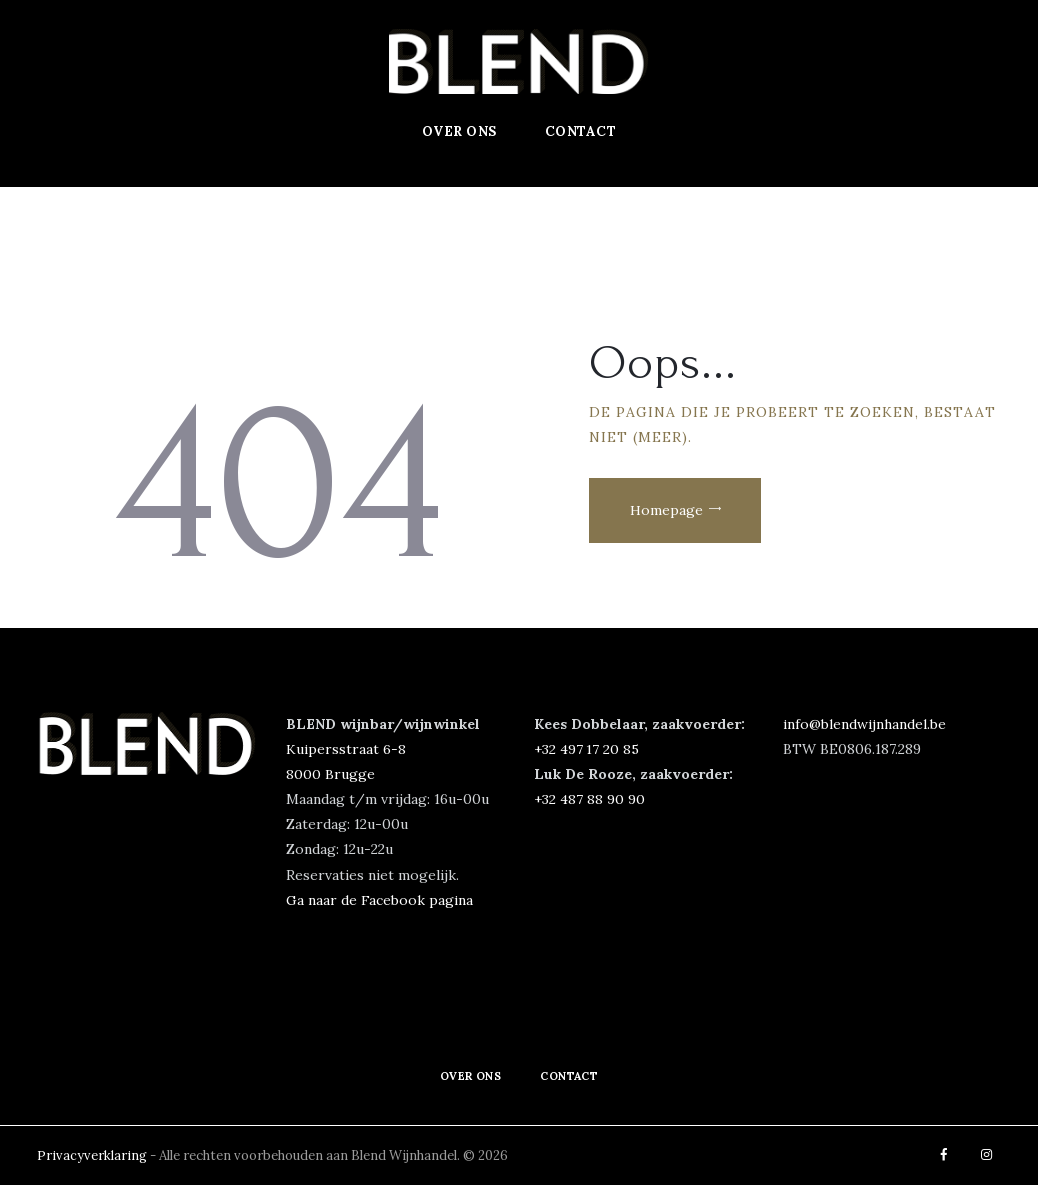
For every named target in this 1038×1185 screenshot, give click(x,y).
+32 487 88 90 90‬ (589, 799)
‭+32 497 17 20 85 (587, 749)
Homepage (670, 513)
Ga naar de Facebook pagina (379, 900)
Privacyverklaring (93, 1155)
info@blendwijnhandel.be (865, 724)
